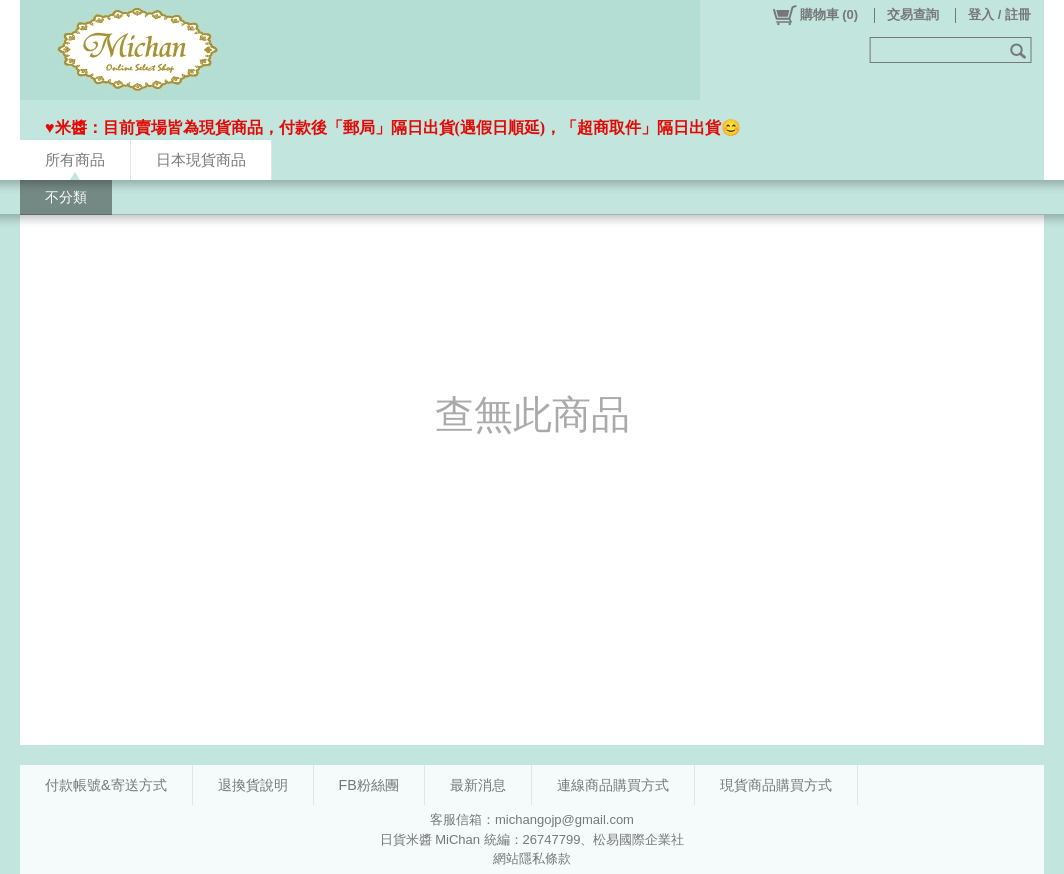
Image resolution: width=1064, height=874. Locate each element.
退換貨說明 (253, 785)
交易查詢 (913, 14)
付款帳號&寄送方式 (106, 785)
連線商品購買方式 (613, 785)
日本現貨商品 (201, 159)
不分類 (66, 197)
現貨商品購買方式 (776, 785)
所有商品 (75, 159)
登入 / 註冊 (999, 14)
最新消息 (478, 785)
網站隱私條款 (532, 858)
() (814, 15)
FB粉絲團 (369, 785)
